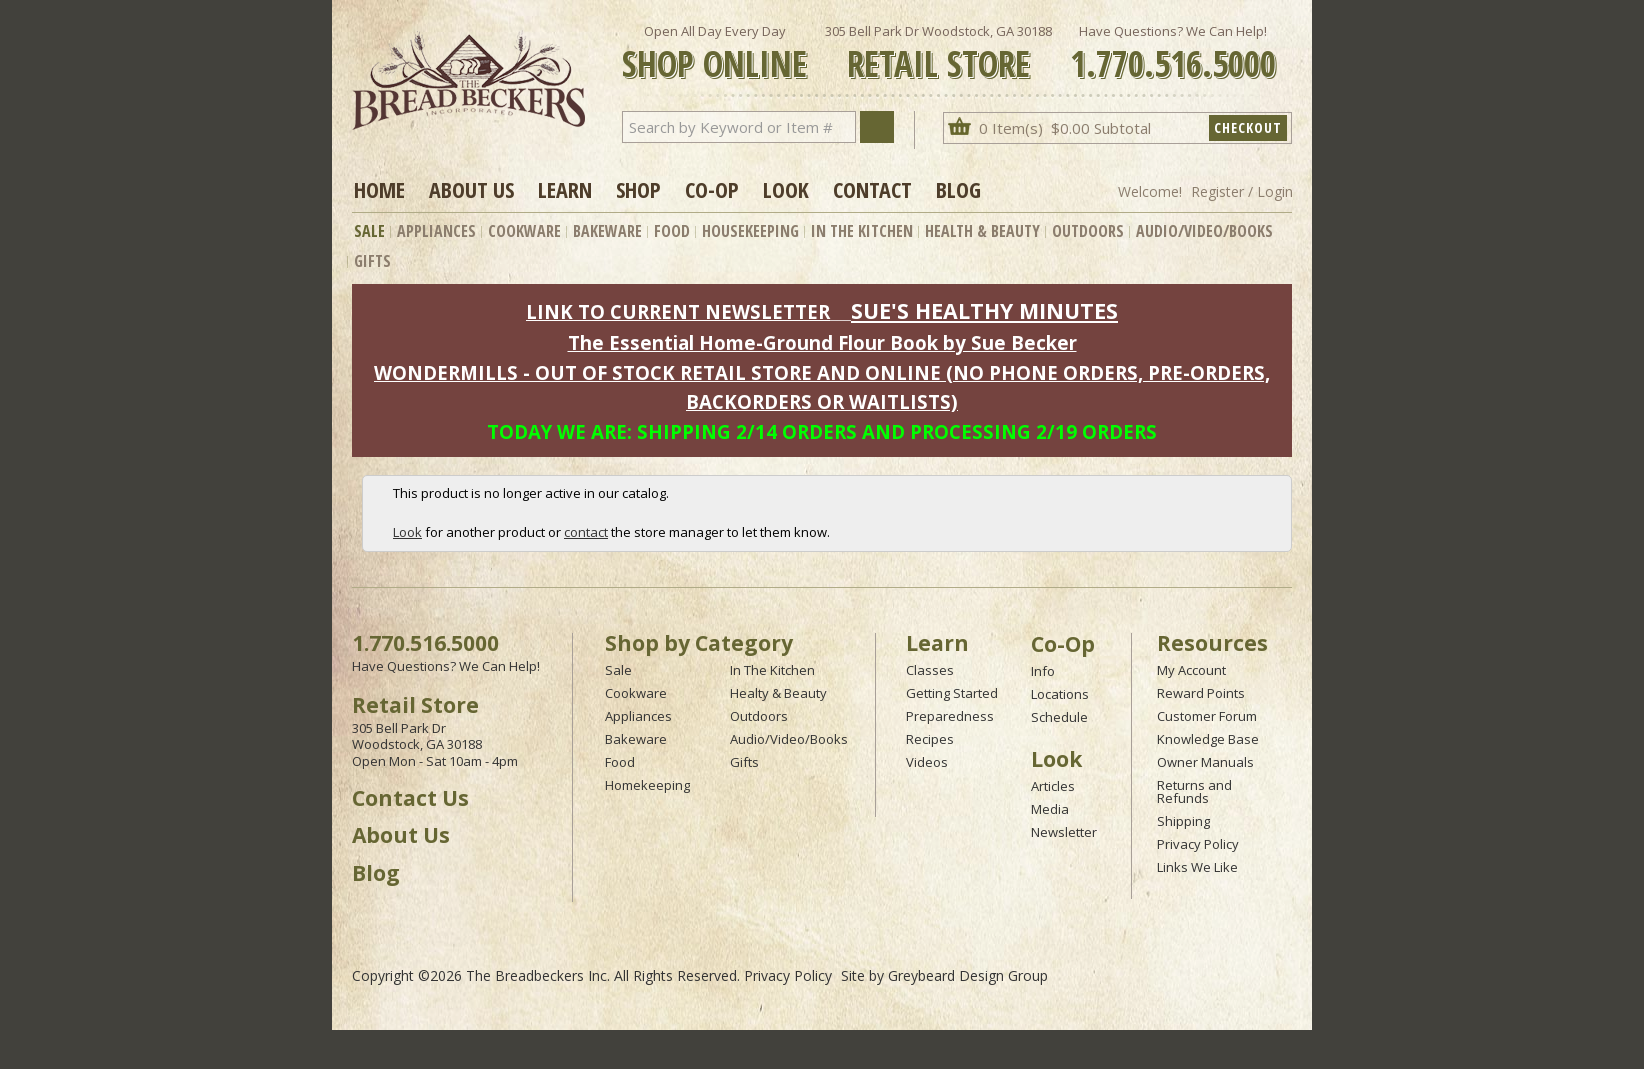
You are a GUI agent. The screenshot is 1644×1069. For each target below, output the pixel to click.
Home (379, 189)
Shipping (1183, 821)
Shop (638, 189)
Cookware (524, 231)
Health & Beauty (982, 231)
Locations (1060, 694)
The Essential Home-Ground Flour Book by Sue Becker (822, 342)
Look (786, 189)
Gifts (372, 261)
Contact (872, 189)
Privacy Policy (1198, 844)
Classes (930, 670)
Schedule (1059, 717)
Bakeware (607, 231)
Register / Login (1242, 191)
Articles (1053, 786)
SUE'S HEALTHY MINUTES (984, 310)
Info (1043, 671)
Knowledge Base (1208, 739)
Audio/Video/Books (1204, 231)
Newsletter (1064, 832)
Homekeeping (647, 785)
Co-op (712, 189)
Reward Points (1201, 693)
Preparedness (950, 716)
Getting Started (952, 693)
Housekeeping (750, 231)
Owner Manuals (1205, 762)
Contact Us (410, 798)
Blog (958, 189)
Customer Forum (1207, 716)
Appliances (436, 231)
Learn (565, 189)
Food (672, 231)
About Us (471, 189)
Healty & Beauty (778, 693)
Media (1050, 809)
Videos (927, 762)
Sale (369, 231)
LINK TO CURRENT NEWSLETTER (678, 311)
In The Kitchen (862, 231)
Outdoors (1088, 231)
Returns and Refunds (1194, 791)
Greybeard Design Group (968, 975)
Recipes (930, 739)
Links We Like (1197, 867)
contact (586, 532)
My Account (1191, 670)
